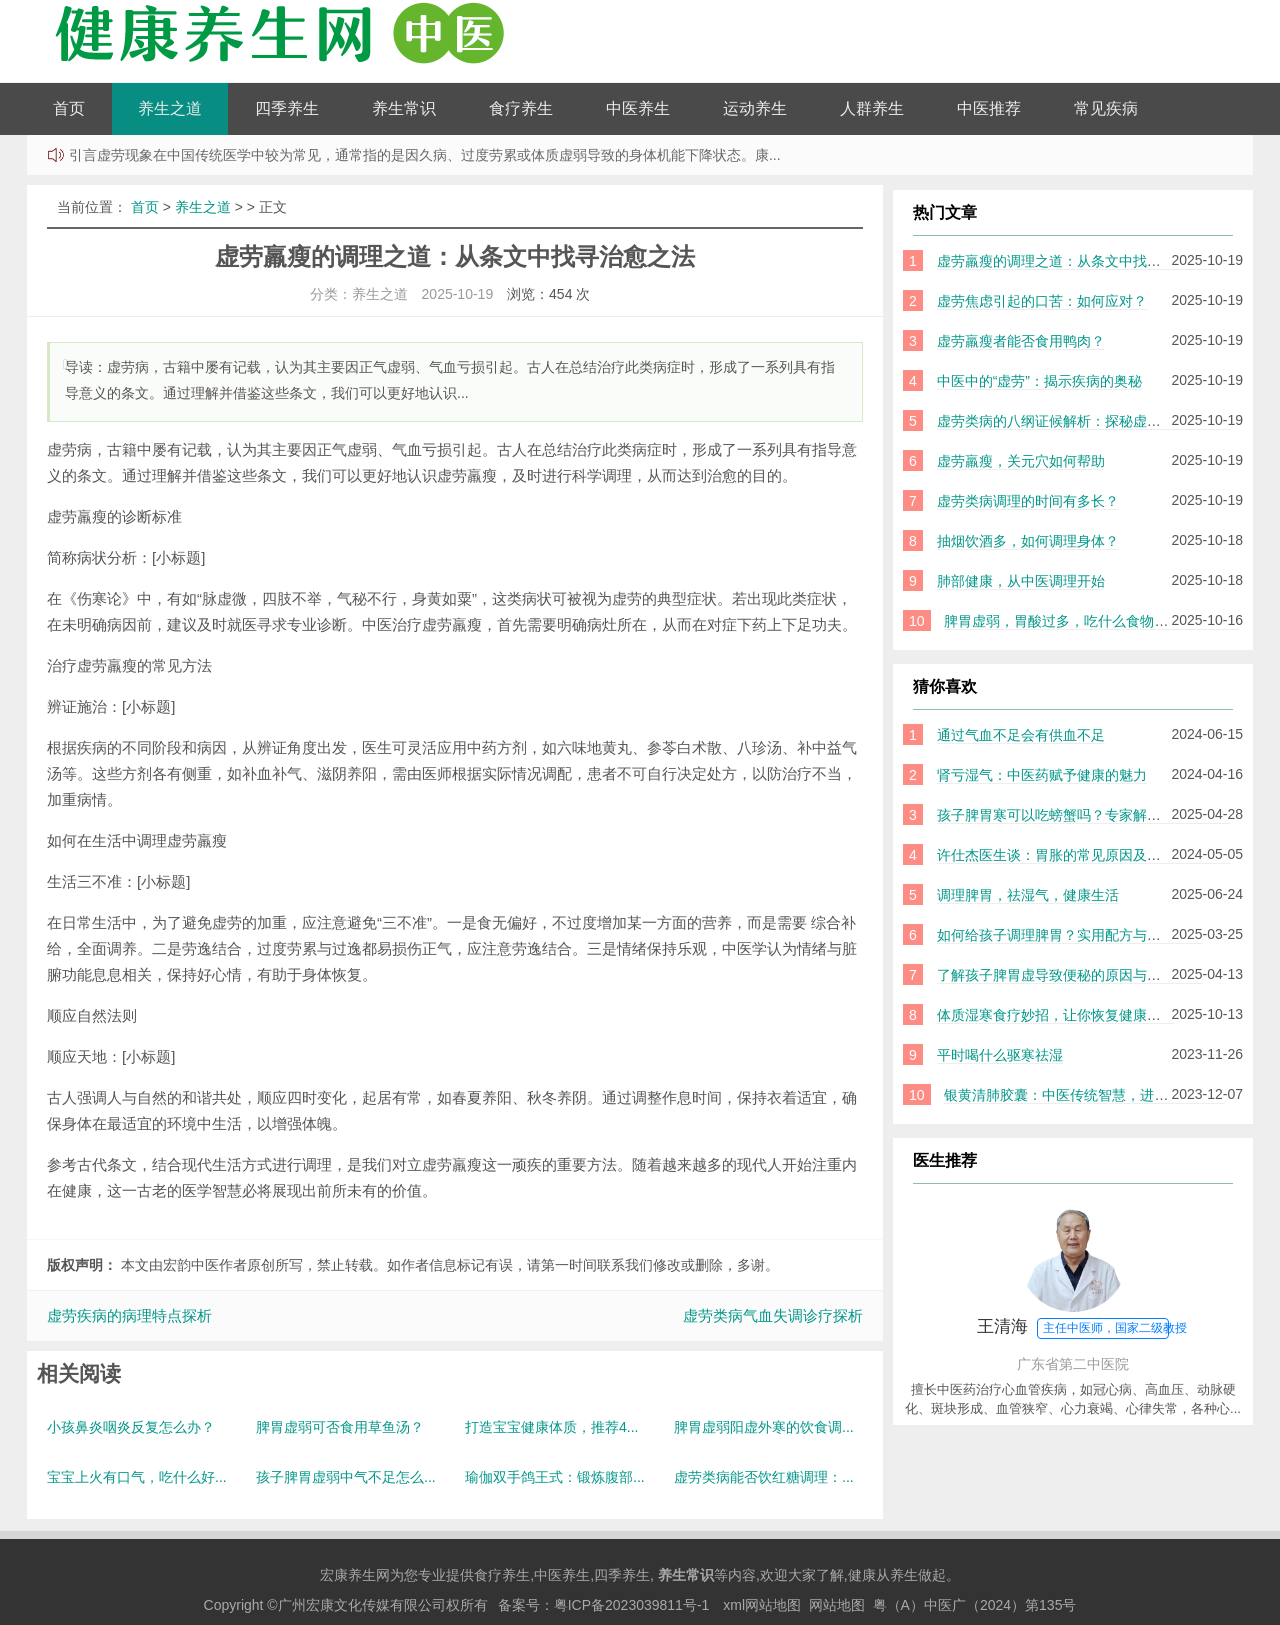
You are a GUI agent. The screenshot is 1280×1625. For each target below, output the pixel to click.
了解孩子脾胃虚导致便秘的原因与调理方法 (1070, 975)
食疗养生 (521, 108)
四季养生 (287, 108)
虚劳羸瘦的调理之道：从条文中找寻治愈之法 (1077, 261)
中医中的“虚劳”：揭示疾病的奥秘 (1039, 381)
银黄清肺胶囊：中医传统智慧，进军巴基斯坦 (1084, 1095)
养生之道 (170, 108)
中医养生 (638, 108)
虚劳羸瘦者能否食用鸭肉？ (1021, 341)
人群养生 (872, 108)
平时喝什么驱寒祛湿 (1000, 1055)
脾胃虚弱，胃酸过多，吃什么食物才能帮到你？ (1091, 621)
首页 (69, 108)
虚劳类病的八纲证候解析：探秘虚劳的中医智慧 (1084, 421)
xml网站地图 (762, 1605)
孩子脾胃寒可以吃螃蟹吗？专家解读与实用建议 (1084, 815)
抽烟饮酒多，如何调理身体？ (1028, 541)
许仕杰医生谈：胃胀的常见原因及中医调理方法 (1084, 855)
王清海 (1082, 1328)
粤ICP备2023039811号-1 (632, 1605)
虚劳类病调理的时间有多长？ (1028, 501)
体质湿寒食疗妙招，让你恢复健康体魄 (1056, 1015)
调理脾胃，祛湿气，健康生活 (1028, 895)
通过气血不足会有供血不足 (1021, 735)
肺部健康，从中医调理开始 (1021, 581)
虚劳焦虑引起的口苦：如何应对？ (1042, 301)
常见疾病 (1106, 108)
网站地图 (837, 1605)
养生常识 (404, 108)
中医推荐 (989, 108)
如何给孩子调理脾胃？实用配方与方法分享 (1070, 935)
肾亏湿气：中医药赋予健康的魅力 (1042, 775)
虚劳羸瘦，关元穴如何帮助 (1021, 461)
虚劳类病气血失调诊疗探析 (773, 1315)
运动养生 (755, 108)
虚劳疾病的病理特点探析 (129, 1315)
